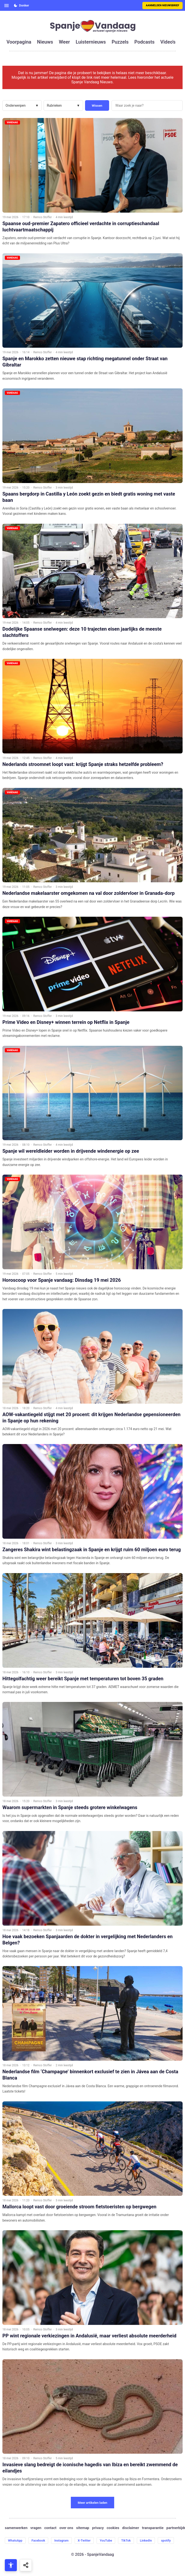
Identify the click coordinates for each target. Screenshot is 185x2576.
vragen (35, 2528)
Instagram (61, 2540)
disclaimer (130, 2528)
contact (50, 2528)
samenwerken (16, 2528)
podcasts (144, 42)
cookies (113, 2528)
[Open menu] (6, 5)
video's (167, 42)
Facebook (38, 2540)
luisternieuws (91, 42)
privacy (98, 2528)
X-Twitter (84, 2540)
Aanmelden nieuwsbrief (162, 5)
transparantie (152, 2528)
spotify (166, 2540)
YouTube (106, 2540)
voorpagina (19, 42)
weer (64, 42)
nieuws (45, 42)
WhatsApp (15, 2540)
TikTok (126, 2540)
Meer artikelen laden (92, 2502)
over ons (66, 2528)
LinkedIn (146, 2540)
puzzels (120, 42)
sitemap (82, 2528)
